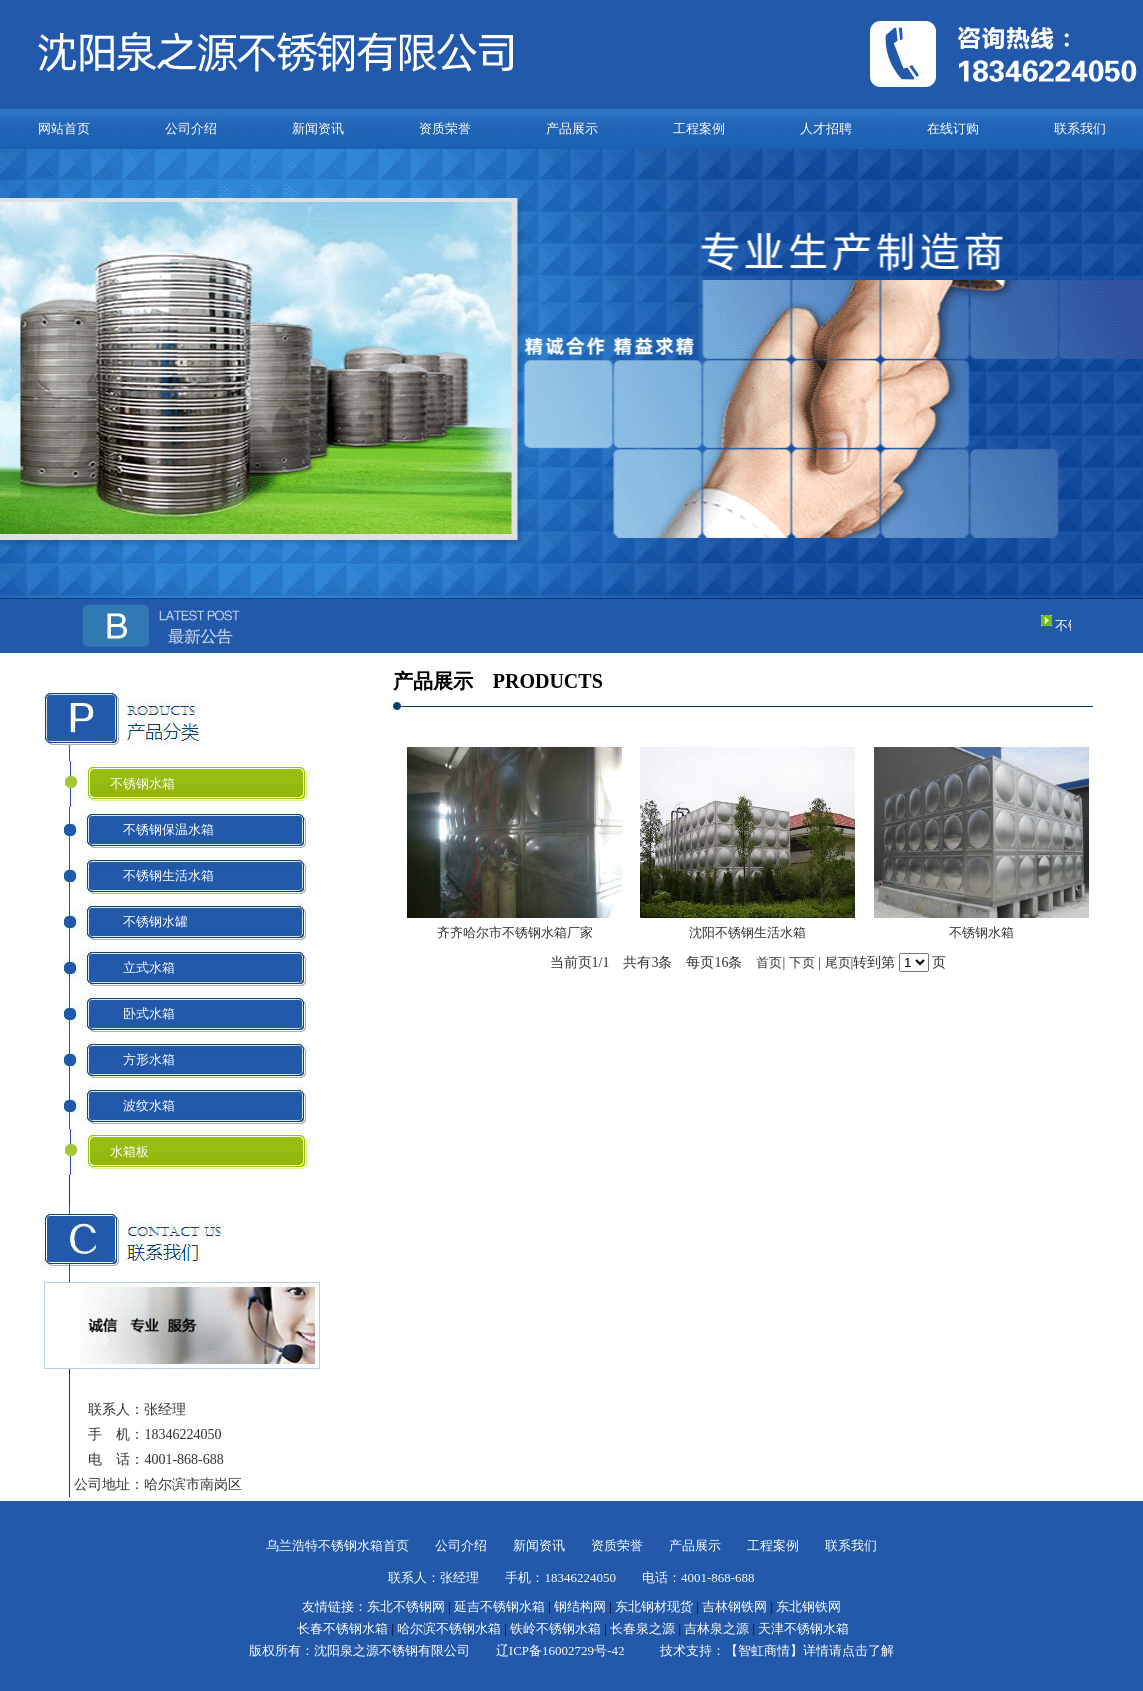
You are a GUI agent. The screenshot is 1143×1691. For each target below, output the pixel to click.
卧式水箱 (142, 1013)
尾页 (838, 962)
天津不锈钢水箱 (803, 1628)
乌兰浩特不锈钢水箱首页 (337, 1545)
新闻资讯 (318, 128)
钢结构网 (580, 1606)
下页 (802, 962)
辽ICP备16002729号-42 (560, 1650)
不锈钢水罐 (149, 921)
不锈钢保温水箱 (162, 829)
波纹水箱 (142, 1105)
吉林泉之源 (716, 1628)
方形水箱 (142, 1059)
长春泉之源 (642, 1628)
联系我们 (1080, 128)
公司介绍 (191, 128)
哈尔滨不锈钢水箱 (449, 1628)
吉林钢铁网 (734, 1606)
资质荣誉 (445, 128)
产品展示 (572, 128)
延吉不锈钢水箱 (499, 1606)
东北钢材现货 (654, 1606)
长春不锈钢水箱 (342, 1628)
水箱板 (129, 1151)
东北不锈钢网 (406, 1606)
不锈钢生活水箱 (162, 875)
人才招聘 (826, 128)
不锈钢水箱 (142, 783)
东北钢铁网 (808, 1606)
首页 (769, 962)
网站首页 (64, 128)
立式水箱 (142, 967)
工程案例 (699, 128)
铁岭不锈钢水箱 (555, 1628)
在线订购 (953, 128)
